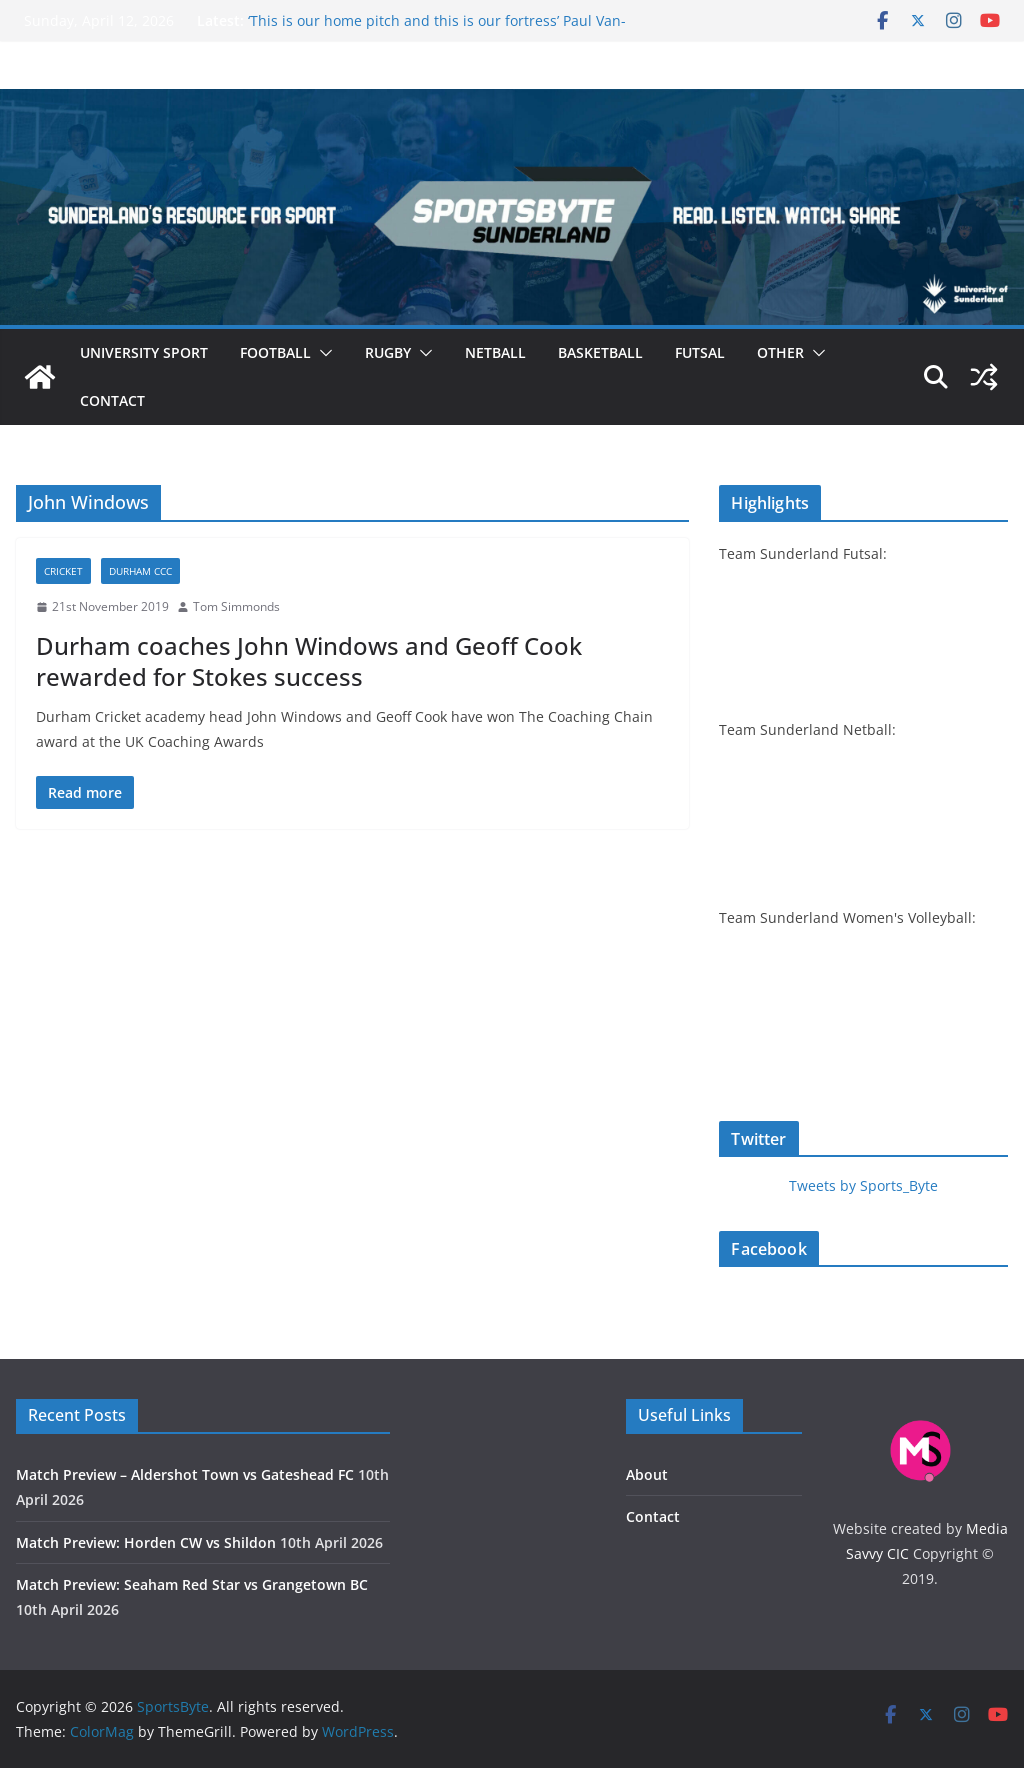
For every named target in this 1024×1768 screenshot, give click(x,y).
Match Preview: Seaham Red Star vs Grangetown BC (192, 1584)
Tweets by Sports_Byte (863, 1185)
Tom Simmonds (236, 606)
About (647, 1474)
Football (275, 352)
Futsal (700, 352)
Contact (112, 400)
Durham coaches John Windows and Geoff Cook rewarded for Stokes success (309, 661)
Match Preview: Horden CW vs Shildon (146, 1542)
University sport (144, 352)
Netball (495, 352)
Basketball (600, 352)
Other (780, 352)
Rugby (388, 352)
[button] (322, 353)
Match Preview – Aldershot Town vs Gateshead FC (185, 1474)
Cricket (63, 571)
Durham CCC (140, 571)
